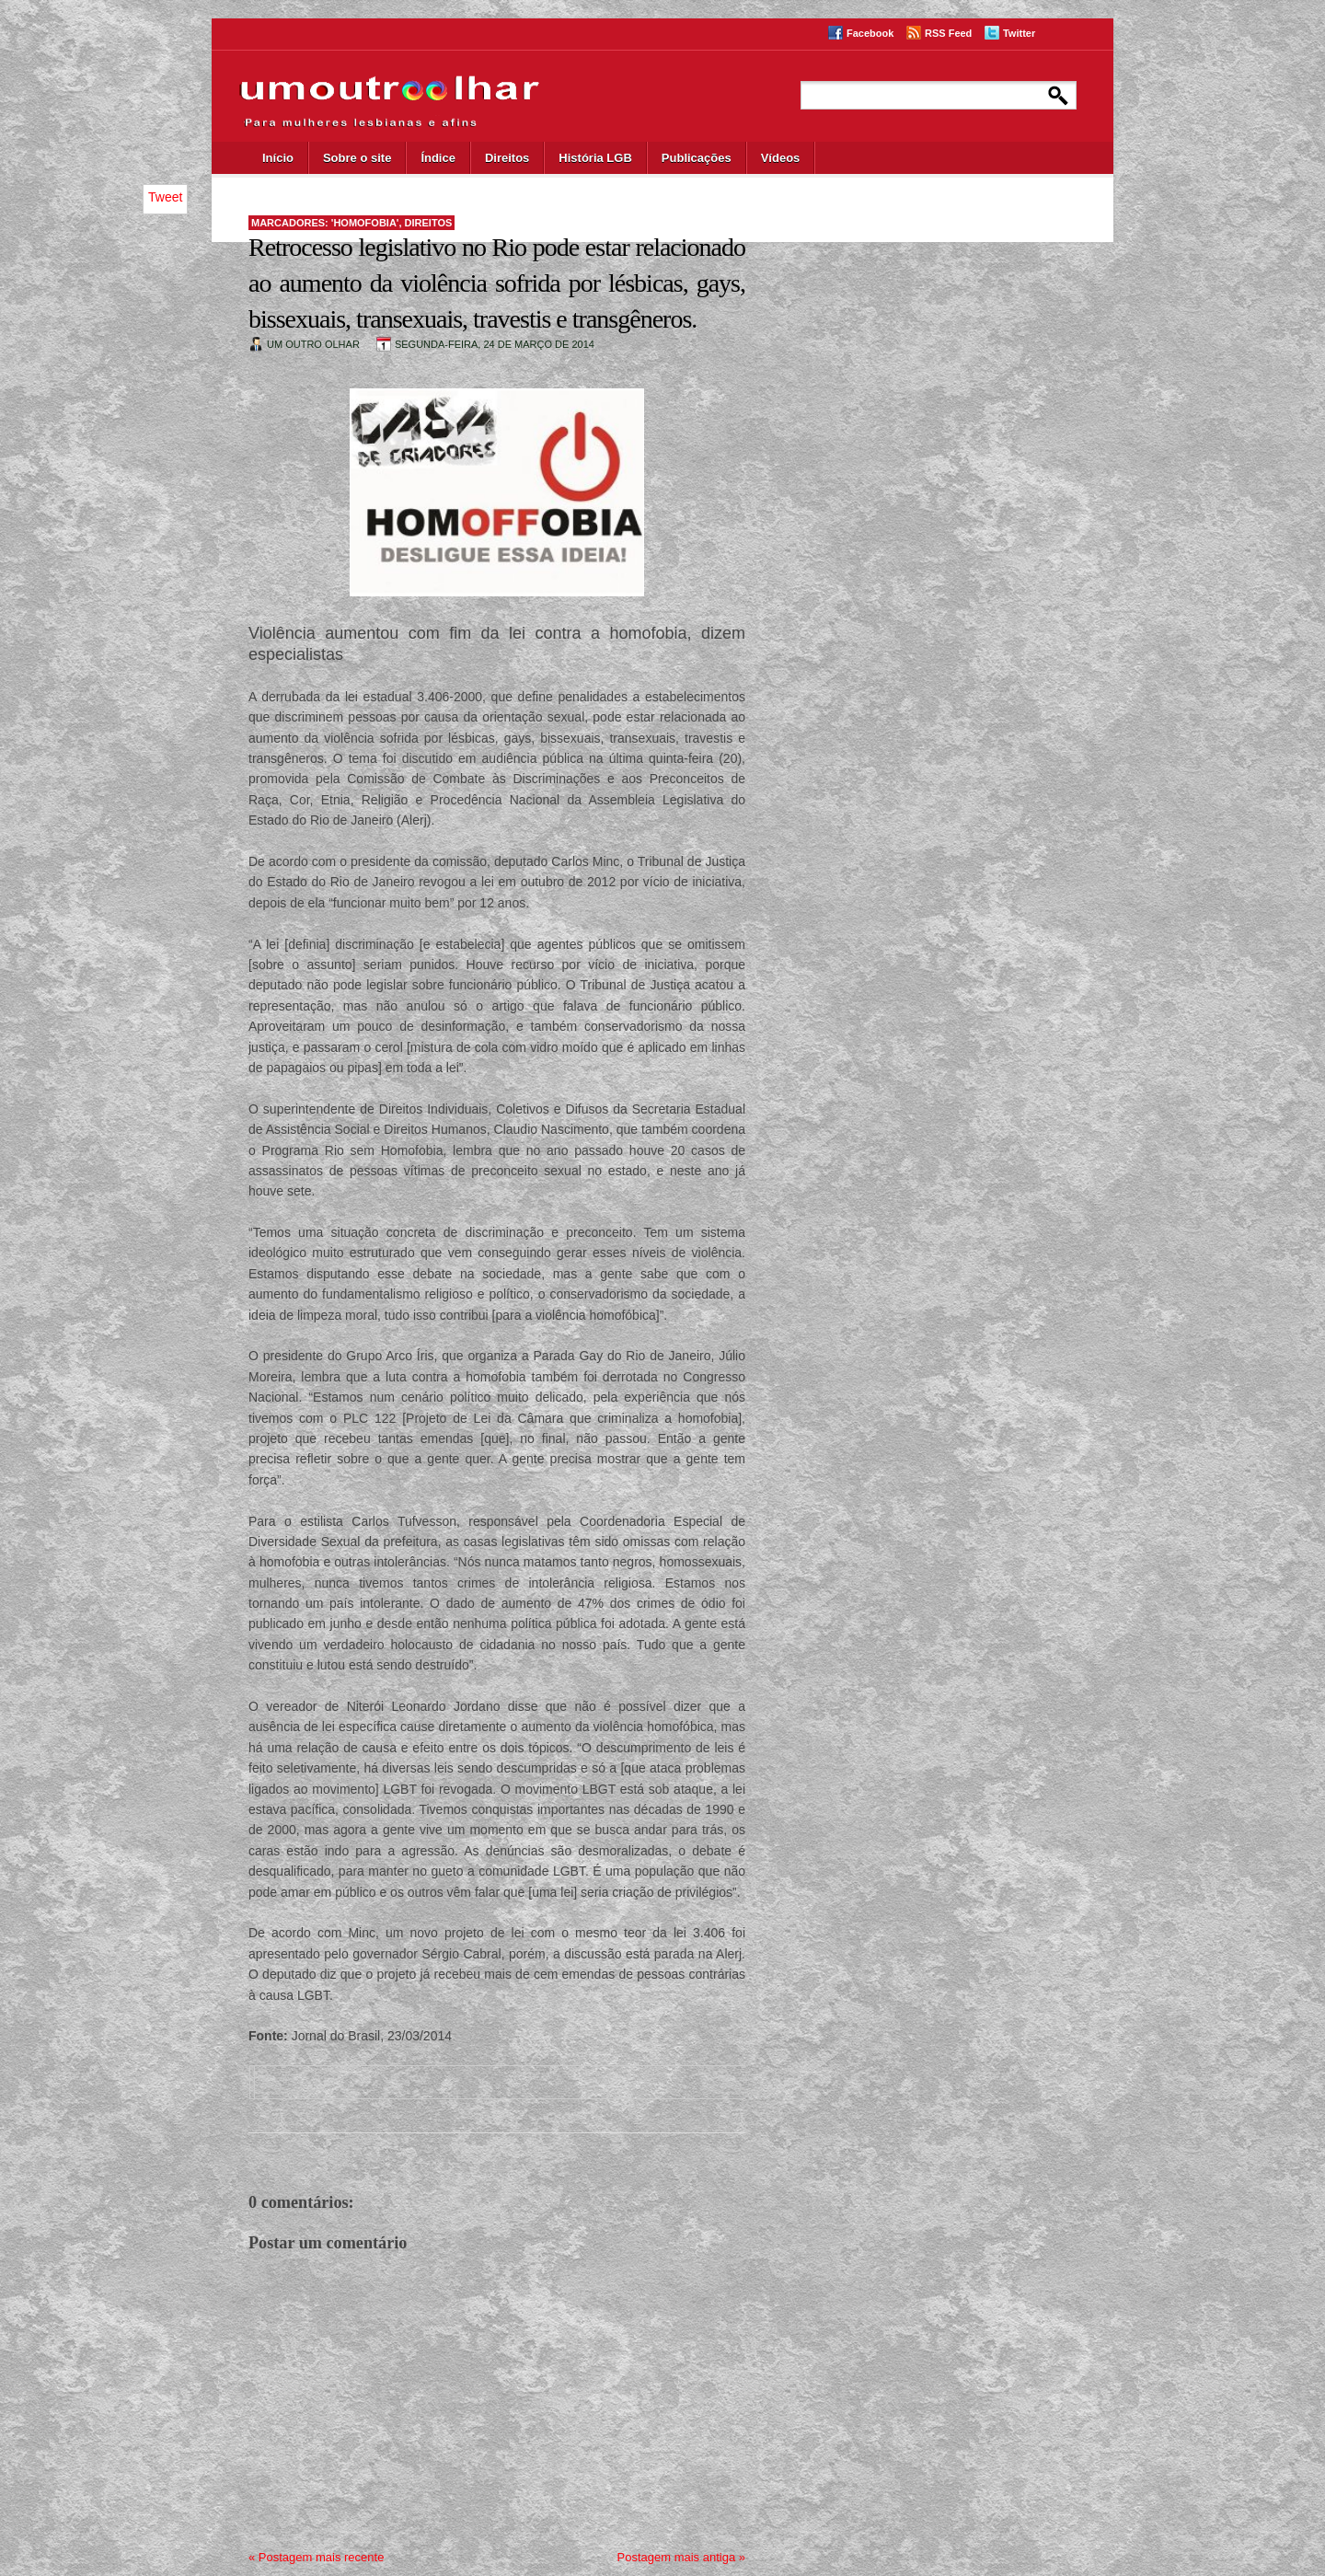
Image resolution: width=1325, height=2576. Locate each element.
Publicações (697, 158)
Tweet (165, 197)
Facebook (870, 33)
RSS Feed (948, 33)
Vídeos (781, 158)
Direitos (507, 158)
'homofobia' (365, 222)
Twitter (1019, 33)
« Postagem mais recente (316, 2557)
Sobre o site (357, 158)
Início (278, 158)
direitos (429, 222)
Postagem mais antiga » (681, 2557)
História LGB (595, 158)
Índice (438, 158)
